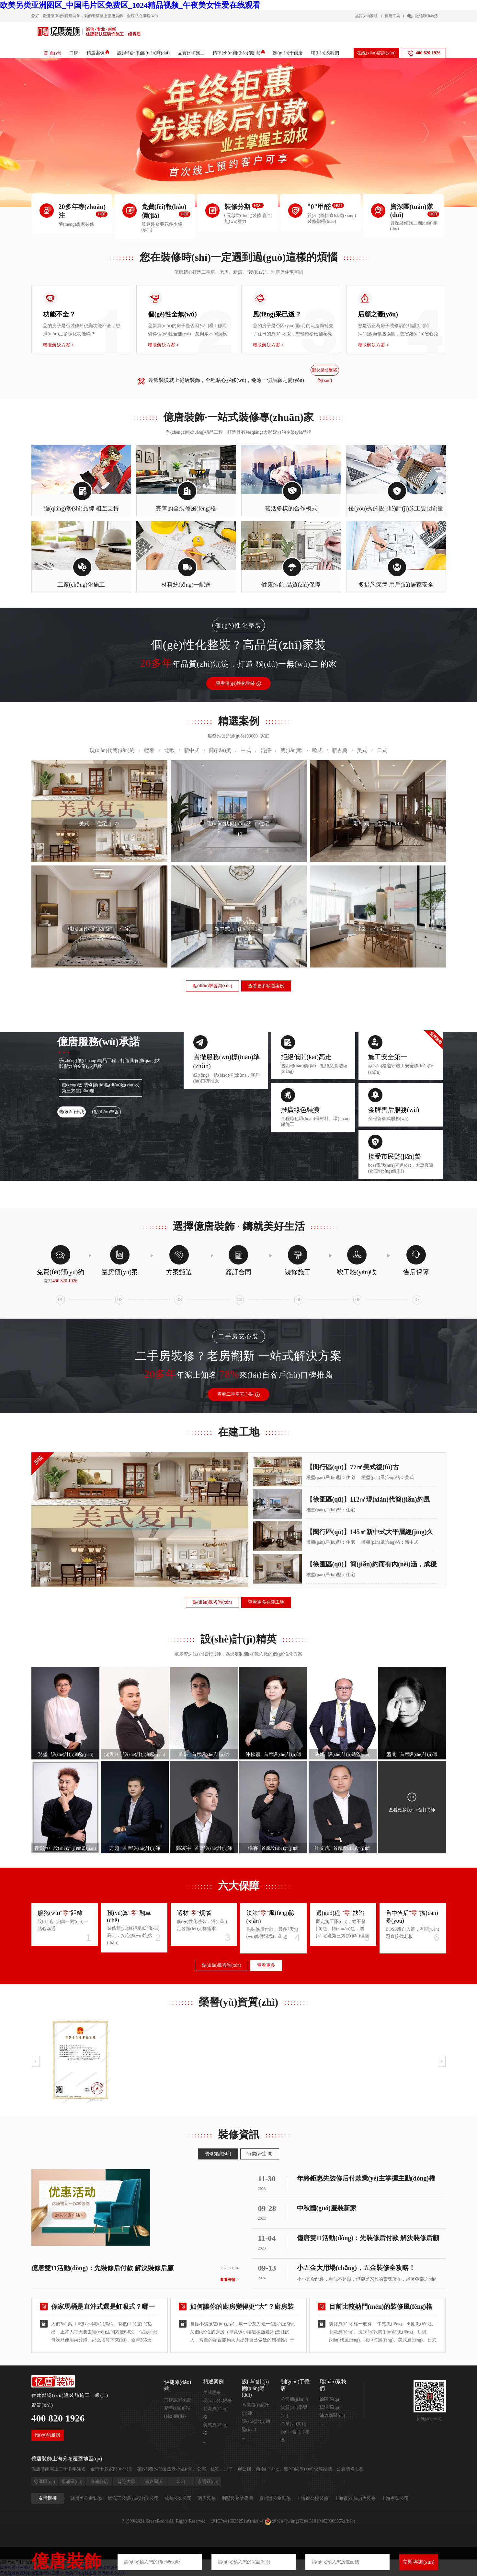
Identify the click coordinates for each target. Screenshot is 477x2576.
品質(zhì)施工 (191, 53)
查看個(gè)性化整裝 (238, 683)
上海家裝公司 (395, 2498)
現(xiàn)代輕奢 (217, 2400)
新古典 (339, 750)
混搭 (266, 750)
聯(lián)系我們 (325, 53)
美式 (362, 750)
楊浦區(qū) (330, 2407)
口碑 (73, 53)
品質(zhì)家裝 (366, 16)
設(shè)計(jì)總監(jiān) (256, 2425)
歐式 (317, 750)
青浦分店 (99, 2481)
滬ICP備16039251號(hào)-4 (237, 2521)
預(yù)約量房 (47, 2435)
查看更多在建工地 (266, 1602)
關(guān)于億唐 (288, 53)
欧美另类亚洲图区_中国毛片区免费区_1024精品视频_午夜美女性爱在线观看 (130, 5)
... (205, 2441)
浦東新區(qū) (332, 2415)
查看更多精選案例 (266, 985)
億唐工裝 (392, 16)
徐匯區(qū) (330, 2399)
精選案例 (97, 53)
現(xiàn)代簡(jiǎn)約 (112, 750)
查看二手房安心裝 (238, 1394)
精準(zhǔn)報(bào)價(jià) (238, 53)
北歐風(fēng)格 (215, 2412)
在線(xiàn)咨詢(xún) (376, 53)
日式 (382, 750)
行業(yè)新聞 (260, 2153)
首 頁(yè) (52, 53)
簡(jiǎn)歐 (291, 750)
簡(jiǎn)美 (220, 750)
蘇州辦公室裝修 (86, 2498)
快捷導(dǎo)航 (177, 2385)
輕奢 (149, 750)
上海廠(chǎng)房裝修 (355, 2498)
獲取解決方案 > (58, 345)
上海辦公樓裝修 (312, 2498)
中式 (246, 750)
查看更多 (266, 1965)
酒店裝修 (207, 2498)
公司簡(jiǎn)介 (295, 2399)
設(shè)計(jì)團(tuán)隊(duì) (143, 53)
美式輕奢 (212, 2392)
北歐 (169, 750)
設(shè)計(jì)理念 (295, 2435)
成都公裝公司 (178, 2498)
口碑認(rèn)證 (177, 2400)
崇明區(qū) (207, 2481)
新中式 (191, 750)
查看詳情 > (229, 2279)
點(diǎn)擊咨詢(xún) (324, 372)
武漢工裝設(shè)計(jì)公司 (133, 2498)
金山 (180, 2481)
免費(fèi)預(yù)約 (61, 1272)
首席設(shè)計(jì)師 (255, 2409)
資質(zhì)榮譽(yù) (294, 2411)
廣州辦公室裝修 (275, 2498)
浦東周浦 (153, 2481)
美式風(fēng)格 (215, 2428)
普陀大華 (126, 2481)
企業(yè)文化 (293, 2423)
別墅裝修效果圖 (237, 2498)
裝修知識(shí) (218, 2153)
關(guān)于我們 (71, 1113)
